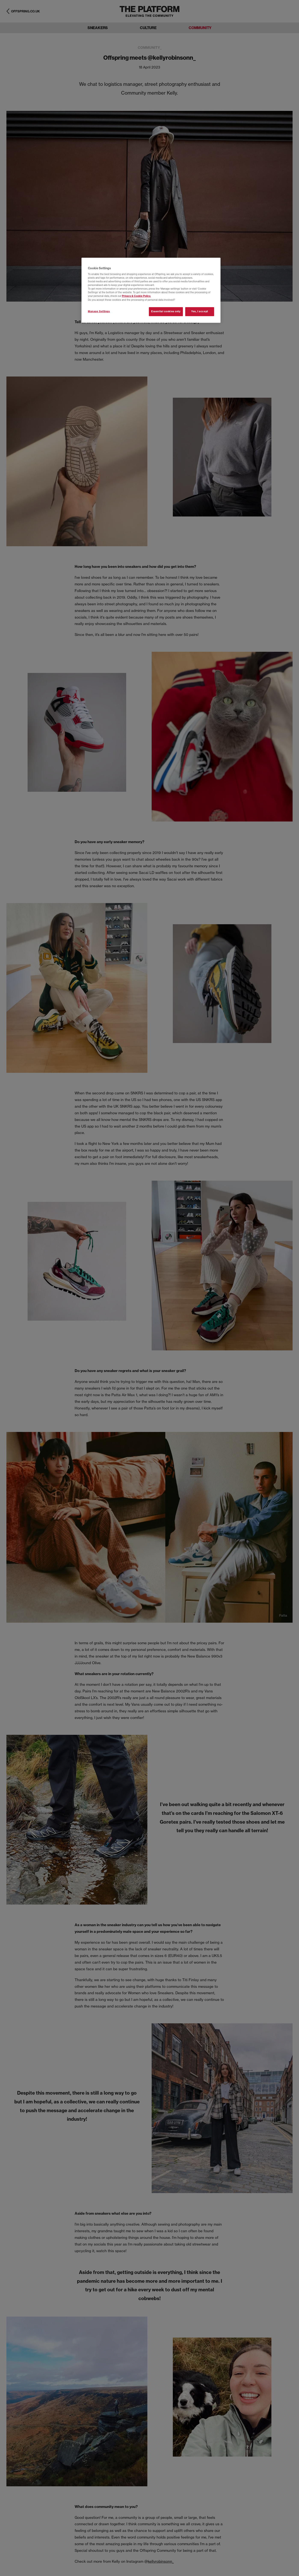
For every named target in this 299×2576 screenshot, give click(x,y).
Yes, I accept (199, 311)
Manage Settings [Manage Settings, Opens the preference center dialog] (99, 311)
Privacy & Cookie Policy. (136, 296)
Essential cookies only (166, 311)
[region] (151, 290)
